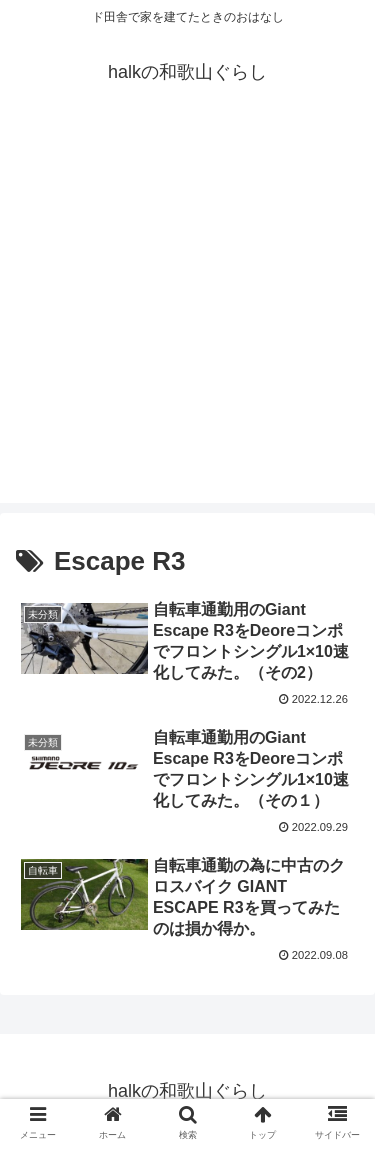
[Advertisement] (187, 315)
